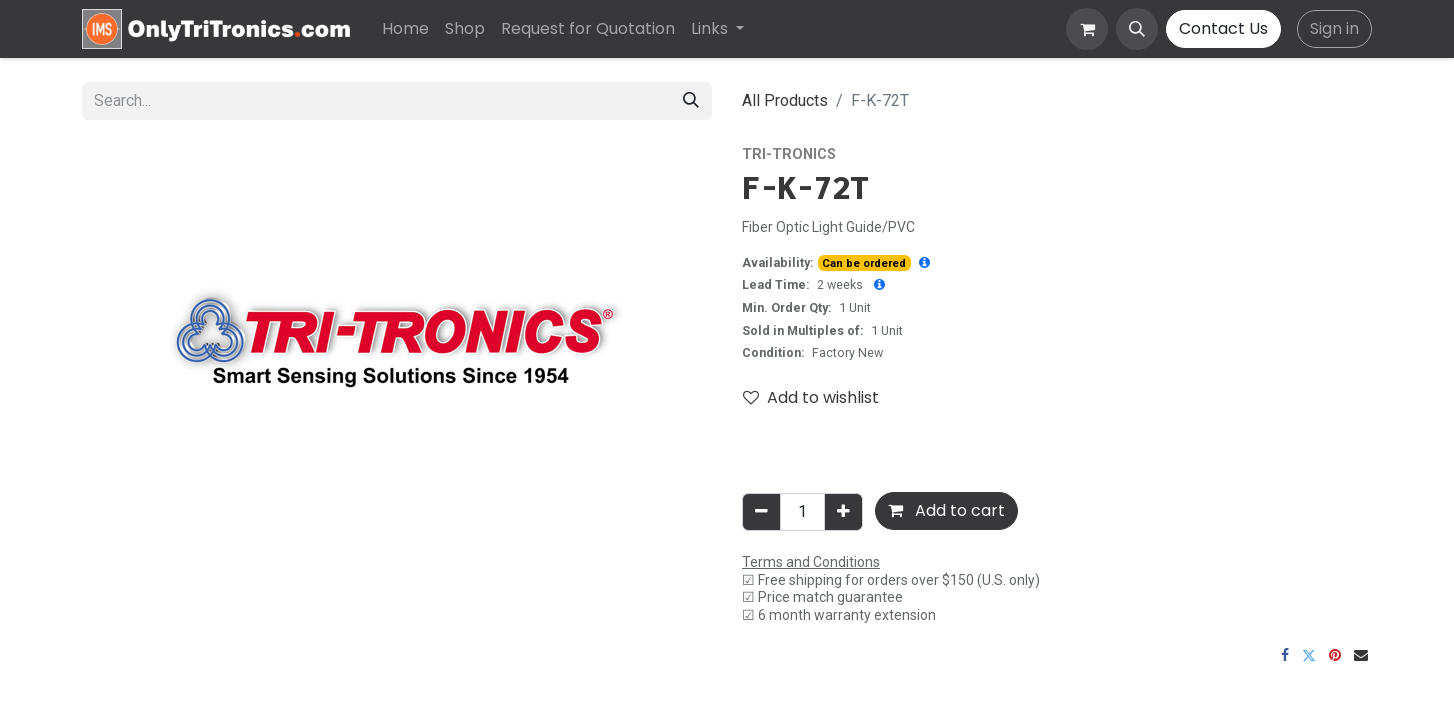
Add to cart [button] (946, 510)
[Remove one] (761, 512)
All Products (785, 100)
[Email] (1361, 655)
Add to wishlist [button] (811, 397)
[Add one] (843, 512)
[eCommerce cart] (1087, 29)
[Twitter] (1309, 655)
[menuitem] (405, 29)
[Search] (691, 101)
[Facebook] (1285, 655)
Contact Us (1223, 28)
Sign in (1334, 28)
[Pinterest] (1335, 655)
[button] (1137, 29)
